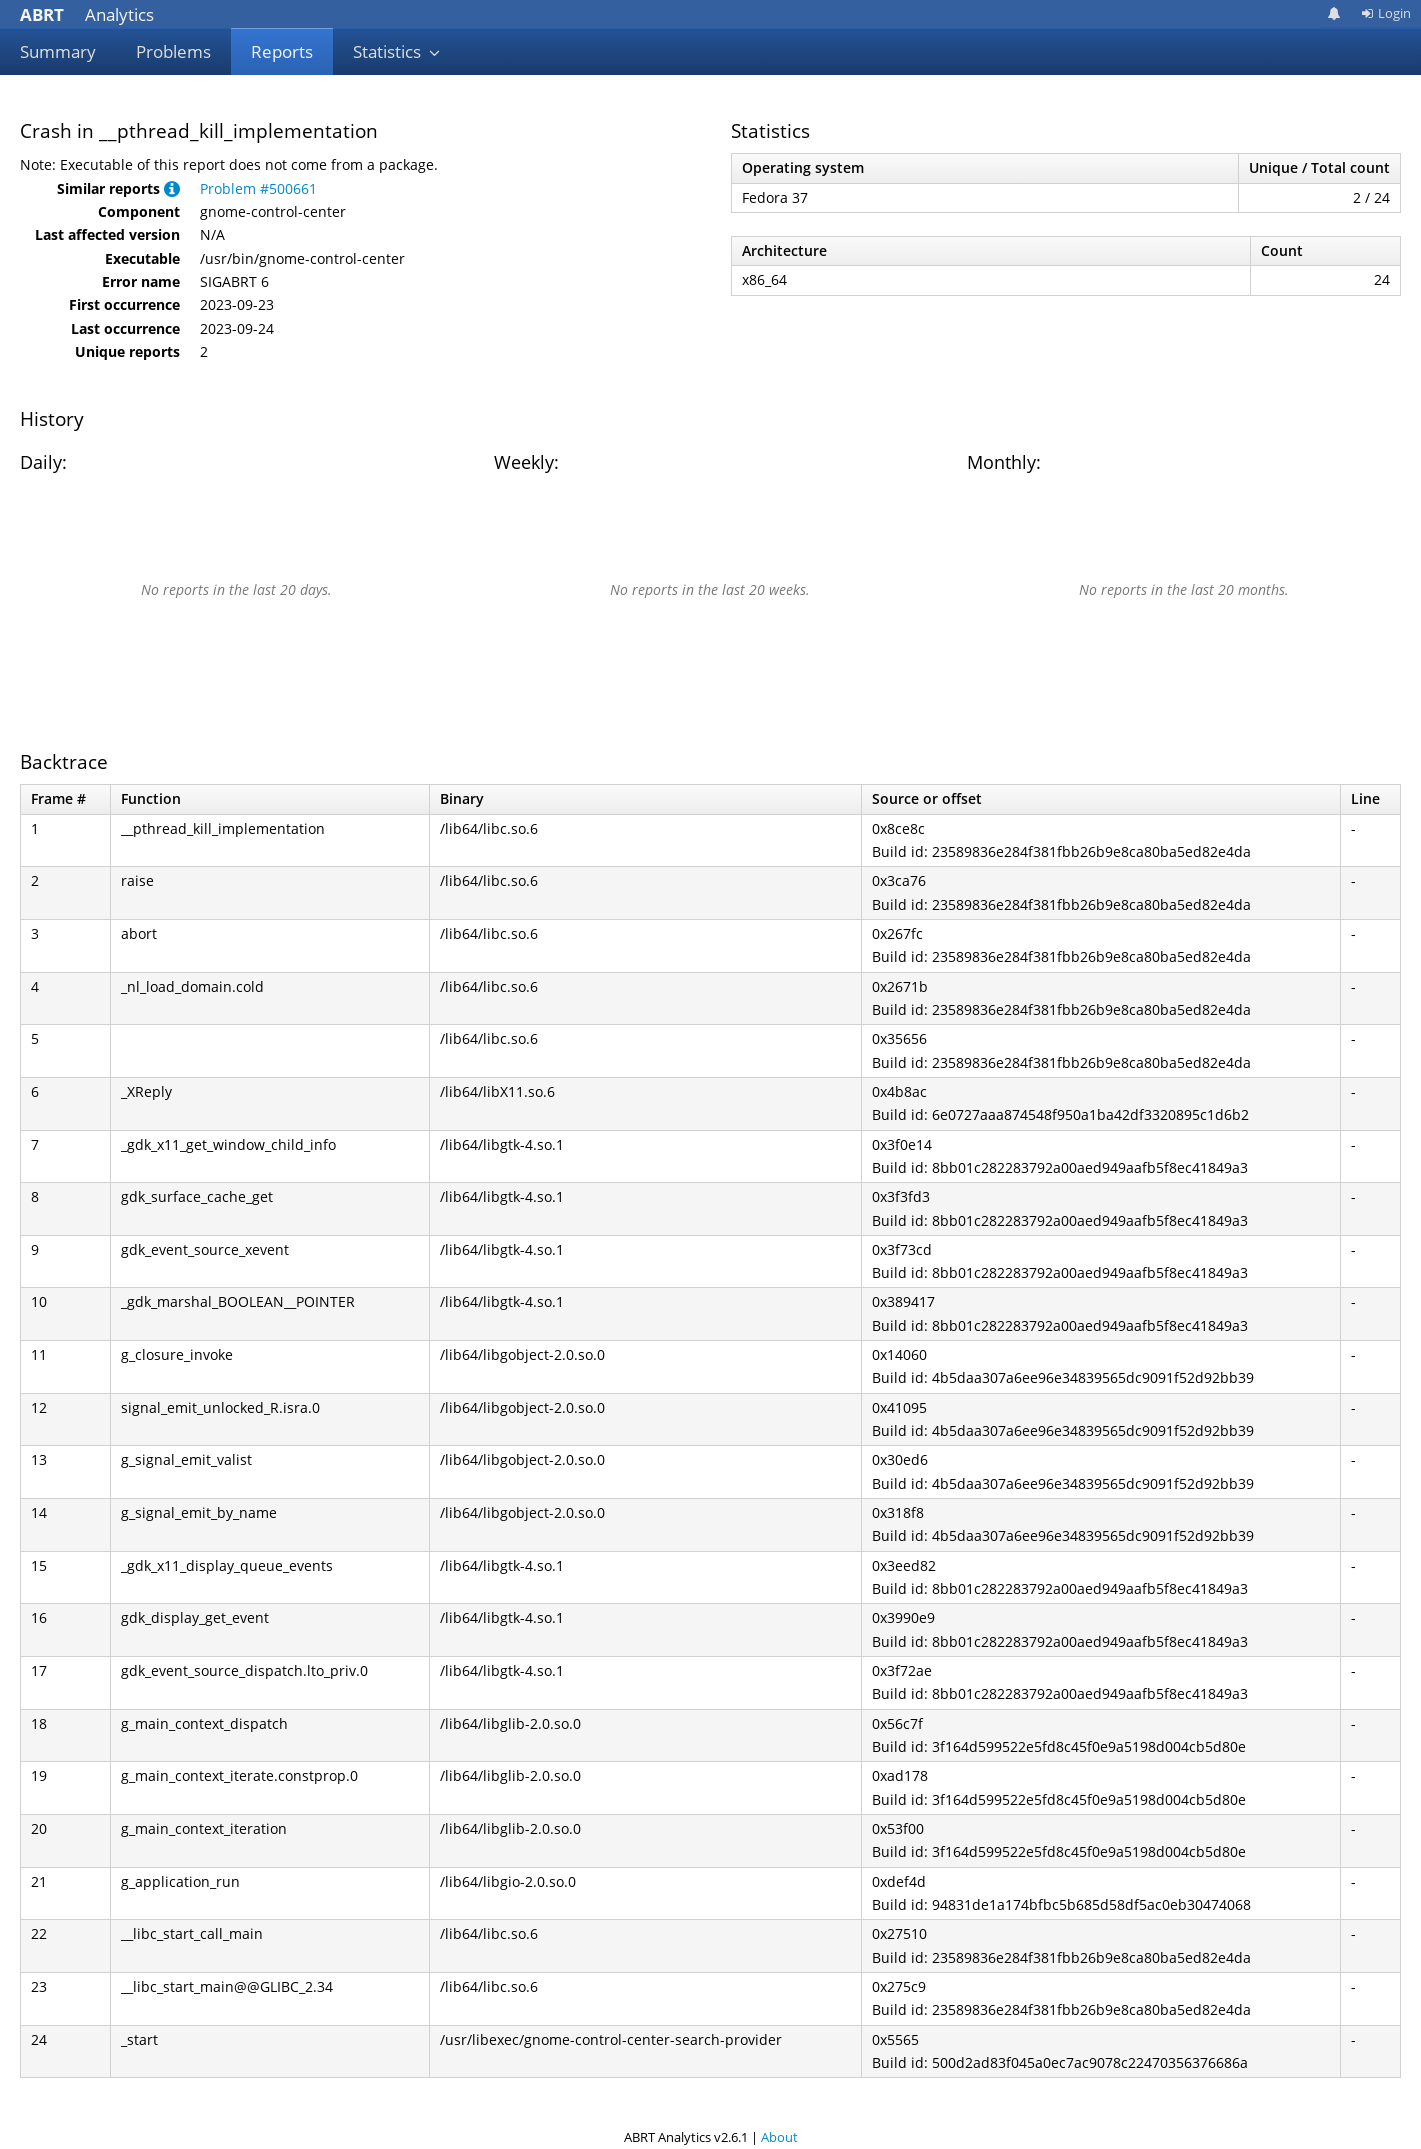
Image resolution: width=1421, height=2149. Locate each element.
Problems (173, 51)
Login (1386, 13)
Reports (282, 51)
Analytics (87, 14)
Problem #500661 (258, 188)
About (779, 2137)
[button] (172, 188)
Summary (58, 51)
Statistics (397, 51)
